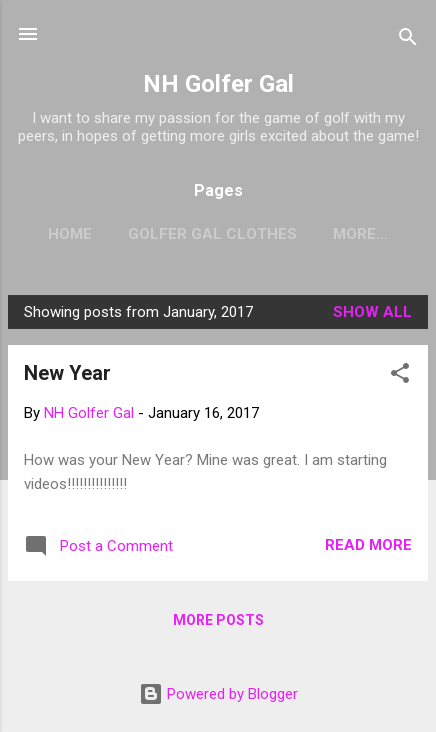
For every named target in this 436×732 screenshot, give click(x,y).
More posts (218, 620)
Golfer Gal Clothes (212, 234)
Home (70, 234)
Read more (368, 545)
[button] (400, 376)
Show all (372, 312)
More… (360, 234)
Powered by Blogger (218, 694)
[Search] (408, 40)
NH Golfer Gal (218, 84)
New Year (67, 373)
